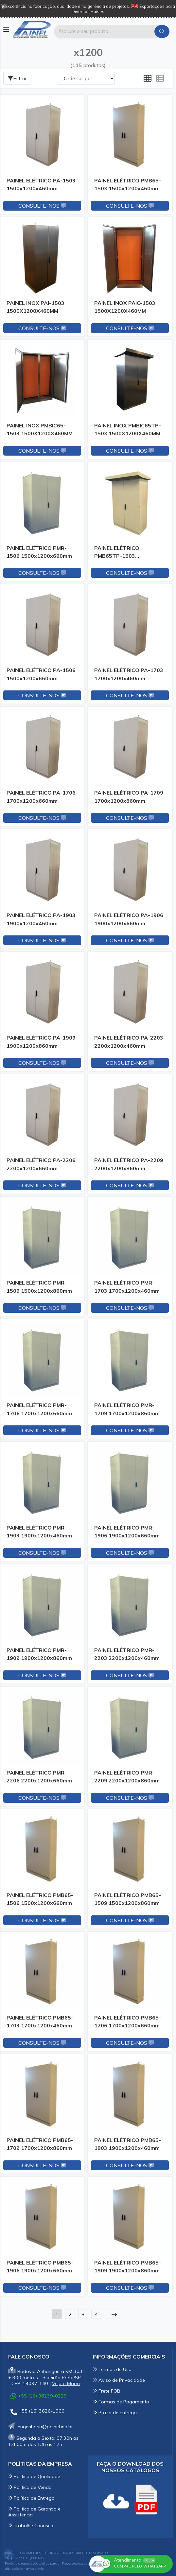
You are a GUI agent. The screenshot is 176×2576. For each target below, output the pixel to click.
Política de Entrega (31, 2498)
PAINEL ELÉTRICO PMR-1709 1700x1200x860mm (127, 1409)
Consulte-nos (42, 205)
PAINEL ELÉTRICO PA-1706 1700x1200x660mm (41, 796)
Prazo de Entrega (115, 2413)
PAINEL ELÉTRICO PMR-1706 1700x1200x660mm (39, 1409)
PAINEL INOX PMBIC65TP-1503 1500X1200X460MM (127, 429)
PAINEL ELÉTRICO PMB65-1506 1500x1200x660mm (40, 1899)
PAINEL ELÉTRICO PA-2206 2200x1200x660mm (41, 1164)
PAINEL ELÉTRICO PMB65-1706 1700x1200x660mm (127, 2021)
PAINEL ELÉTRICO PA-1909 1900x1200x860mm (41, 1041)
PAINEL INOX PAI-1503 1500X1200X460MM (35, 307)
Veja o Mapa (66, 2383)
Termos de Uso (112, 2369)
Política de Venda (30, 2487)
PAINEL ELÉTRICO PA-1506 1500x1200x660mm (41, 674)
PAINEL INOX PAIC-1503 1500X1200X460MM (124, 307)
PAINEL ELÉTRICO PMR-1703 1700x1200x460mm (127, 1286)
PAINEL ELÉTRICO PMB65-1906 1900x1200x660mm (40, 2266)
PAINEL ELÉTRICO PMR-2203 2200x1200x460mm (127, 1654)
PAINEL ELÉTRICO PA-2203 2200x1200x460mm (128, 1041)
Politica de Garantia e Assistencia (34, 2512)
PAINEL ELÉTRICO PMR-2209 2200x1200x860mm (127, 1776)
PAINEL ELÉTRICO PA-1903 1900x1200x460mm (41, 919)
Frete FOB (106, 2391)
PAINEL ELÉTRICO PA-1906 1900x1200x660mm (128, 919)
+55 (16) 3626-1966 (37, 2412)
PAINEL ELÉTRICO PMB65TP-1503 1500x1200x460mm (119, 553)
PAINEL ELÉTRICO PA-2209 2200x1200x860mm (128, 1164)
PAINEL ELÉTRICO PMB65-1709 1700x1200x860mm (40, 2144)
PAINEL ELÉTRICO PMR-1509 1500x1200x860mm (39, 1286)
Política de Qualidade (34, 2476)
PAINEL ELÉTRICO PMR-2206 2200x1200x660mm (39, 1776)
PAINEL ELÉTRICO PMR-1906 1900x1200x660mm (127, 1531)
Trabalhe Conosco (30, 2526)
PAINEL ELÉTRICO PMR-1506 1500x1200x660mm (39, 552)
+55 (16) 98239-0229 (38, 2396)
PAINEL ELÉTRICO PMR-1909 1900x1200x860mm (39, 1654)
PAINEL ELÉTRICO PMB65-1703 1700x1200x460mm (40, 2021)
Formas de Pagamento (121, 2402)
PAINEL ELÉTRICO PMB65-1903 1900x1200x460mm (127, 2144)
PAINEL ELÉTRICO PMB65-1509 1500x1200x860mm (127, 1899)
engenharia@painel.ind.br (40, 2427)
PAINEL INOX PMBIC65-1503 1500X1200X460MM (40, 429)
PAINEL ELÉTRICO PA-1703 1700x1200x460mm (128, 674)
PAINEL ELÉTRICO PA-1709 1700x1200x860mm (128, 796)
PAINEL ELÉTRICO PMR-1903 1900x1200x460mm (39, 1531)
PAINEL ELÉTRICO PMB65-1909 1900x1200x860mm (127, 2266)
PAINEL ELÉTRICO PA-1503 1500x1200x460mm (41, 184)
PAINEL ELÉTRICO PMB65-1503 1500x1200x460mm (127, 184)
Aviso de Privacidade (119, 2380)
